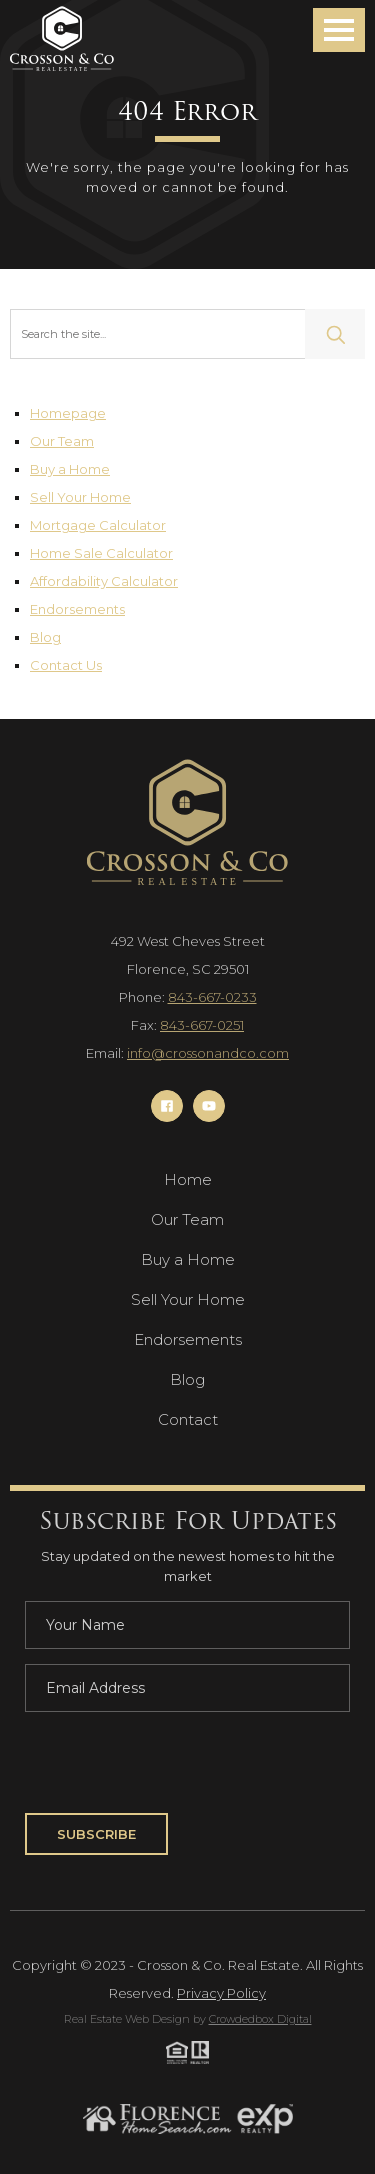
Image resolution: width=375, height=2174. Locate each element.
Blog (45, 637)
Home (188, 1179)
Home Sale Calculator (101, 553)
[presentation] (177, 1766)
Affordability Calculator (104, 581)
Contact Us (66, 665)
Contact (188, 1419)
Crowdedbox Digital (260, 2019)
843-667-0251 (202, 1025)
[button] (339, 30)
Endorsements (77, 609)
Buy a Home (70, 469)
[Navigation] (62, 39)
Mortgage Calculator (98, 525)
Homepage (68, 413)
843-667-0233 (212, 997)
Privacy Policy (221, 1993)
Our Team (62, 441)
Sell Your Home (80, 497)
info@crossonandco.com (208, 1053)
